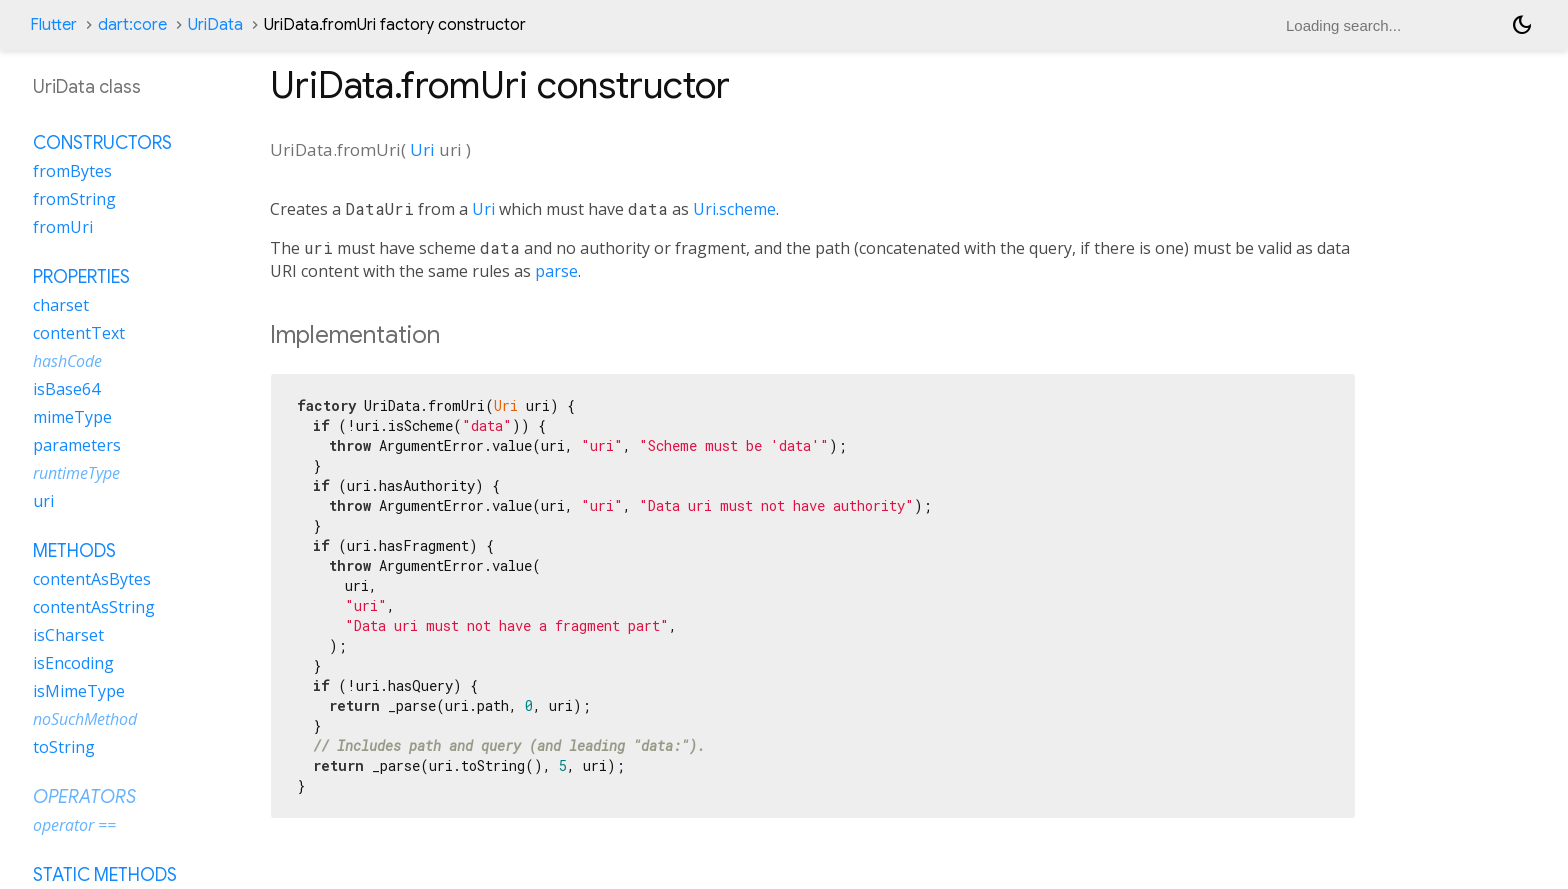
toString (64, 747)
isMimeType (79, 691)
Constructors (102, 143)
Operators (84, 797)
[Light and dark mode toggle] (1522, 25)
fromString (74, 199)
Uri (422, 149)
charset (61, 305)
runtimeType (76, 473)
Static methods (105, 875)
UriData (215, 25)
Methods (74, 551)
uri (43, 501)
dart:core (132, 25)
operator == (74, 825)
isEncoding (73, 663)
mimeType (72, 417)
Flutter (53, 25)
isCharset (68, 635)
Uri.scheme (734, 209)
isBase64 (66, 389)
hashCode (67, 361)
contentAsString (94, 607)
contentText (79, 333)
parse (556, 271)
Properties (81, 277)
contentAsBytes (92, 579)
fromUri (63, 227)
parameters (77, 445)
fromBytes (72, 171)
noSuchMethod (85, 719)
